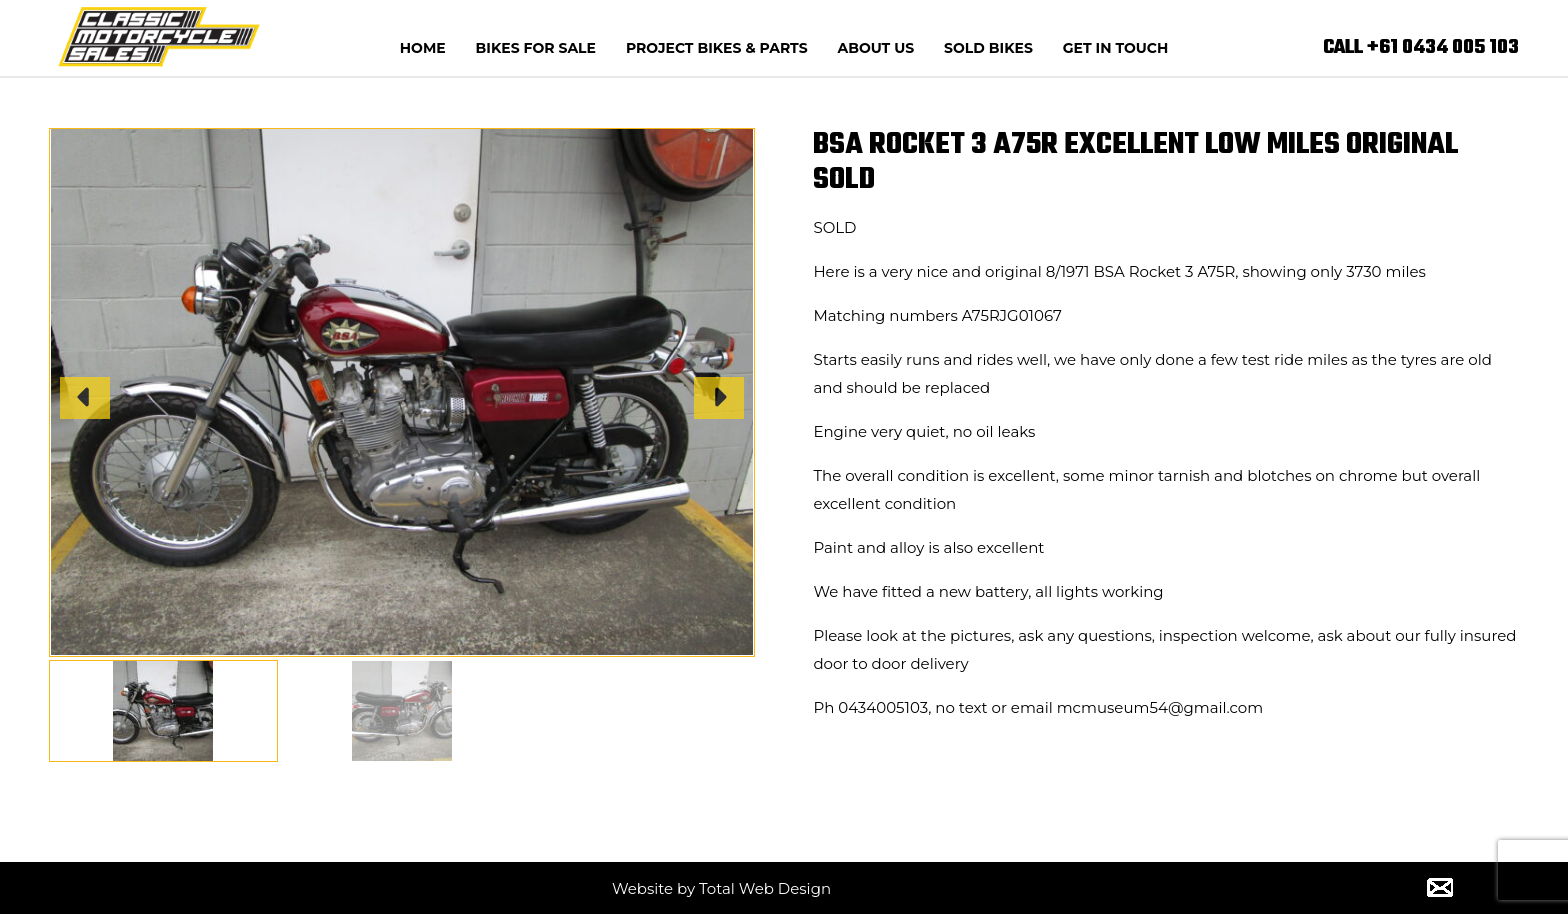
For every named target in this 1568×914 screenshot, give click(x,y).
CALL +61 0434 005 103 (1421, 47)
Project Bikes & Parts (717, 48)
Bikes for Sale (536, 48)
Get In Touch (1115, 48)
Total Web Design (765, 888)
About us (876, 48)
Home (423, 48)
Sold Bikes (988, 48)
